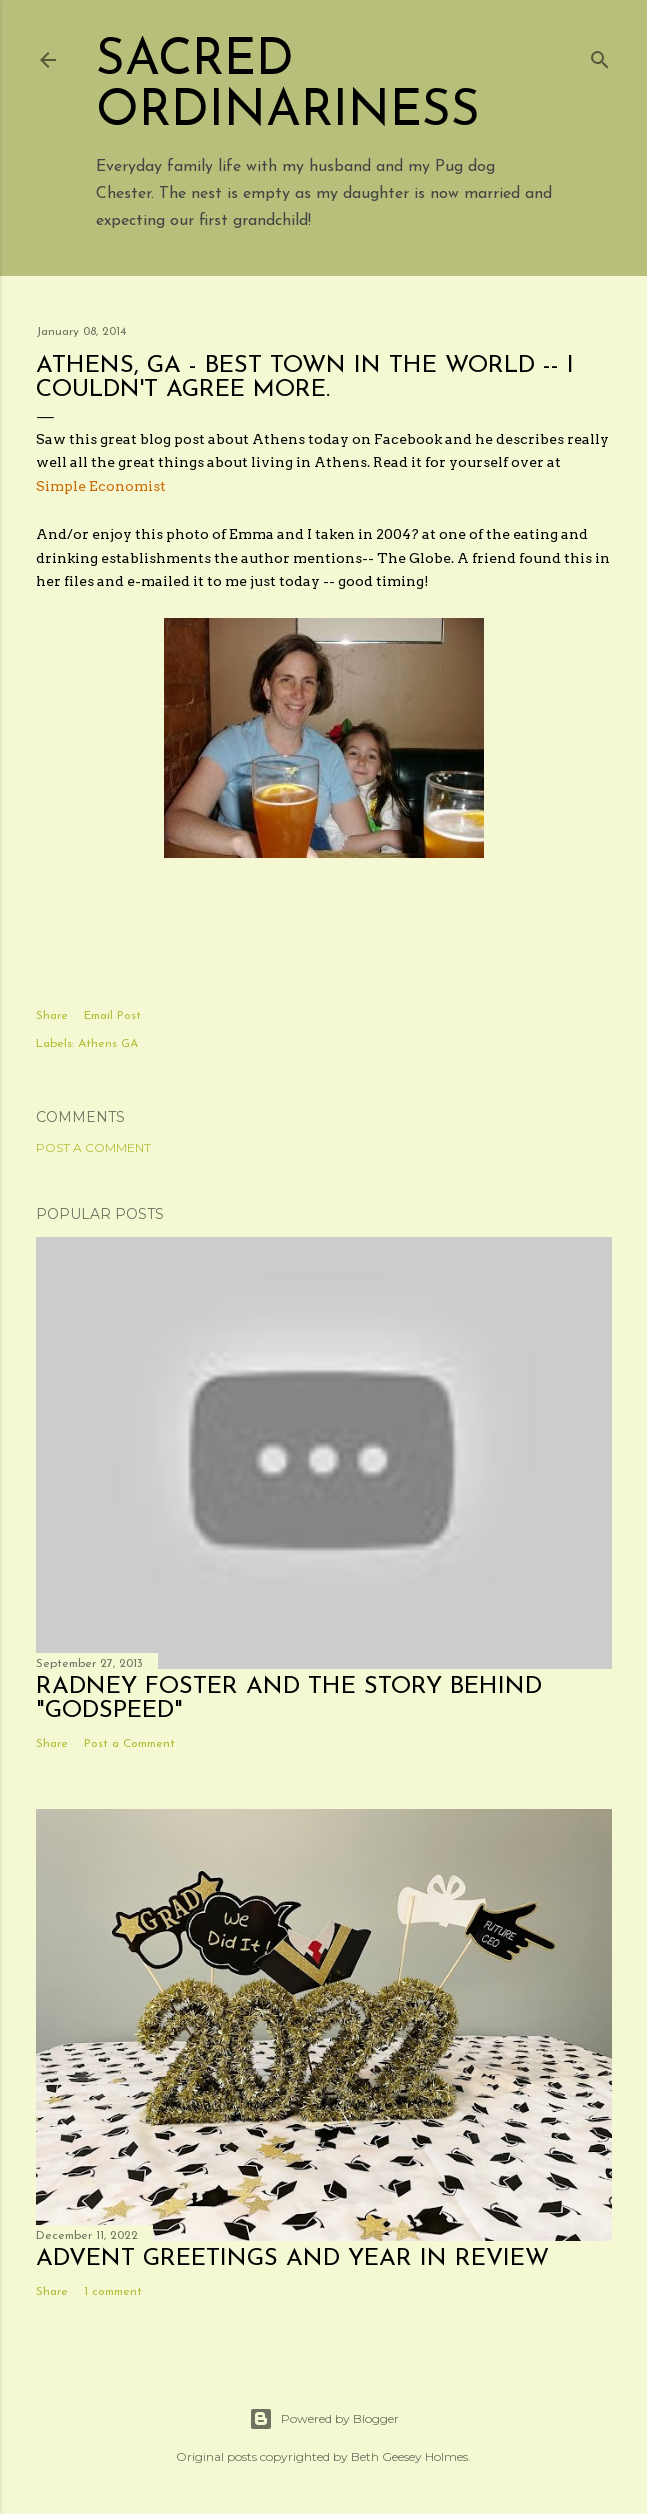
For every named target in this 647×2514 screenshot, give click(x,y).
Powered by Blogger (324, 2419)
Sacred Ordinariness (288, 87)
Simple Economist (101, 486)
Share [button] (52, 1016)
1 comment (113, 2292)
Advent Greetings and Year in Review (292, 2259)
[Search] (600, 55)
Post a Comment (93, 1147)
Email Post (112, 1016)
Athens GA (108, 1044)
